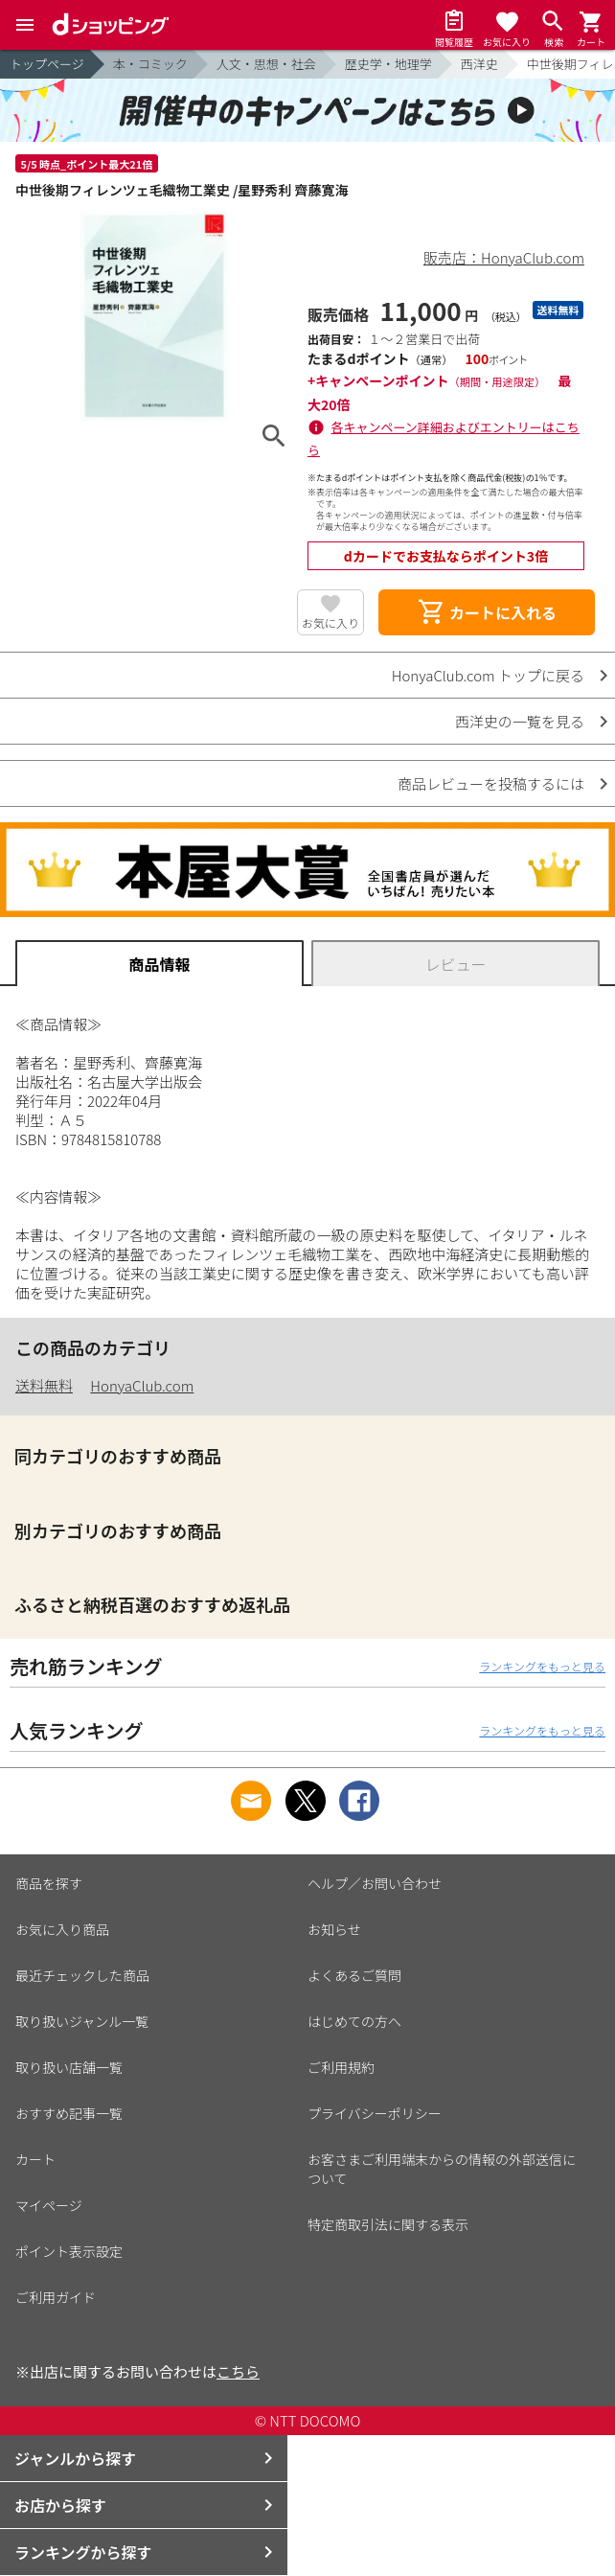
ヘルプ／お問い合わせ (375, 1883)
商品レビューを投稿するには (491, 783)
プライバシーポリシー (375, 2113)
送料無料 (44, 1385)
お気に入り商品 (62, 1929)
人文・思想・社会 (266, 64)
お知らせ (334, 1929)
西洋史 (479, 64)
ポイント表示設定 (69, 2251)
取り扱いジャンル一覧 (81, 2021)
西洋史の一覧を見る (519, 721)
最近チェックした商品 (82, 1975)
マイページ (48, 2205)
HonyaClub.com (142, 1385)
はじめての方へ (354, 2021)
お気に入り (330, 622)
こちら (238, 2371)
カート (35, 2159)
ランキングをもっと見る (542, 1666)
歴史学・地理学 (388, 64)
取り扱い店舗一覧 (69, 2067)
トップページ (47, 64)
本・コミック (150, 64)
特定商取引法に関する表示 (388, 2224)
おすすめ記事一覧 (69, 2113)
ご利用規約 (341, 2067)
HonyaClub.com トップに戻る (488, 675)
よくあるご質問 (354, 1975)
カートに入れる (487, 612)
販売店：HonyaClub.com (503, 257)
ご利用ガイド (55, 2297)
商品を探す (48, 1883)
